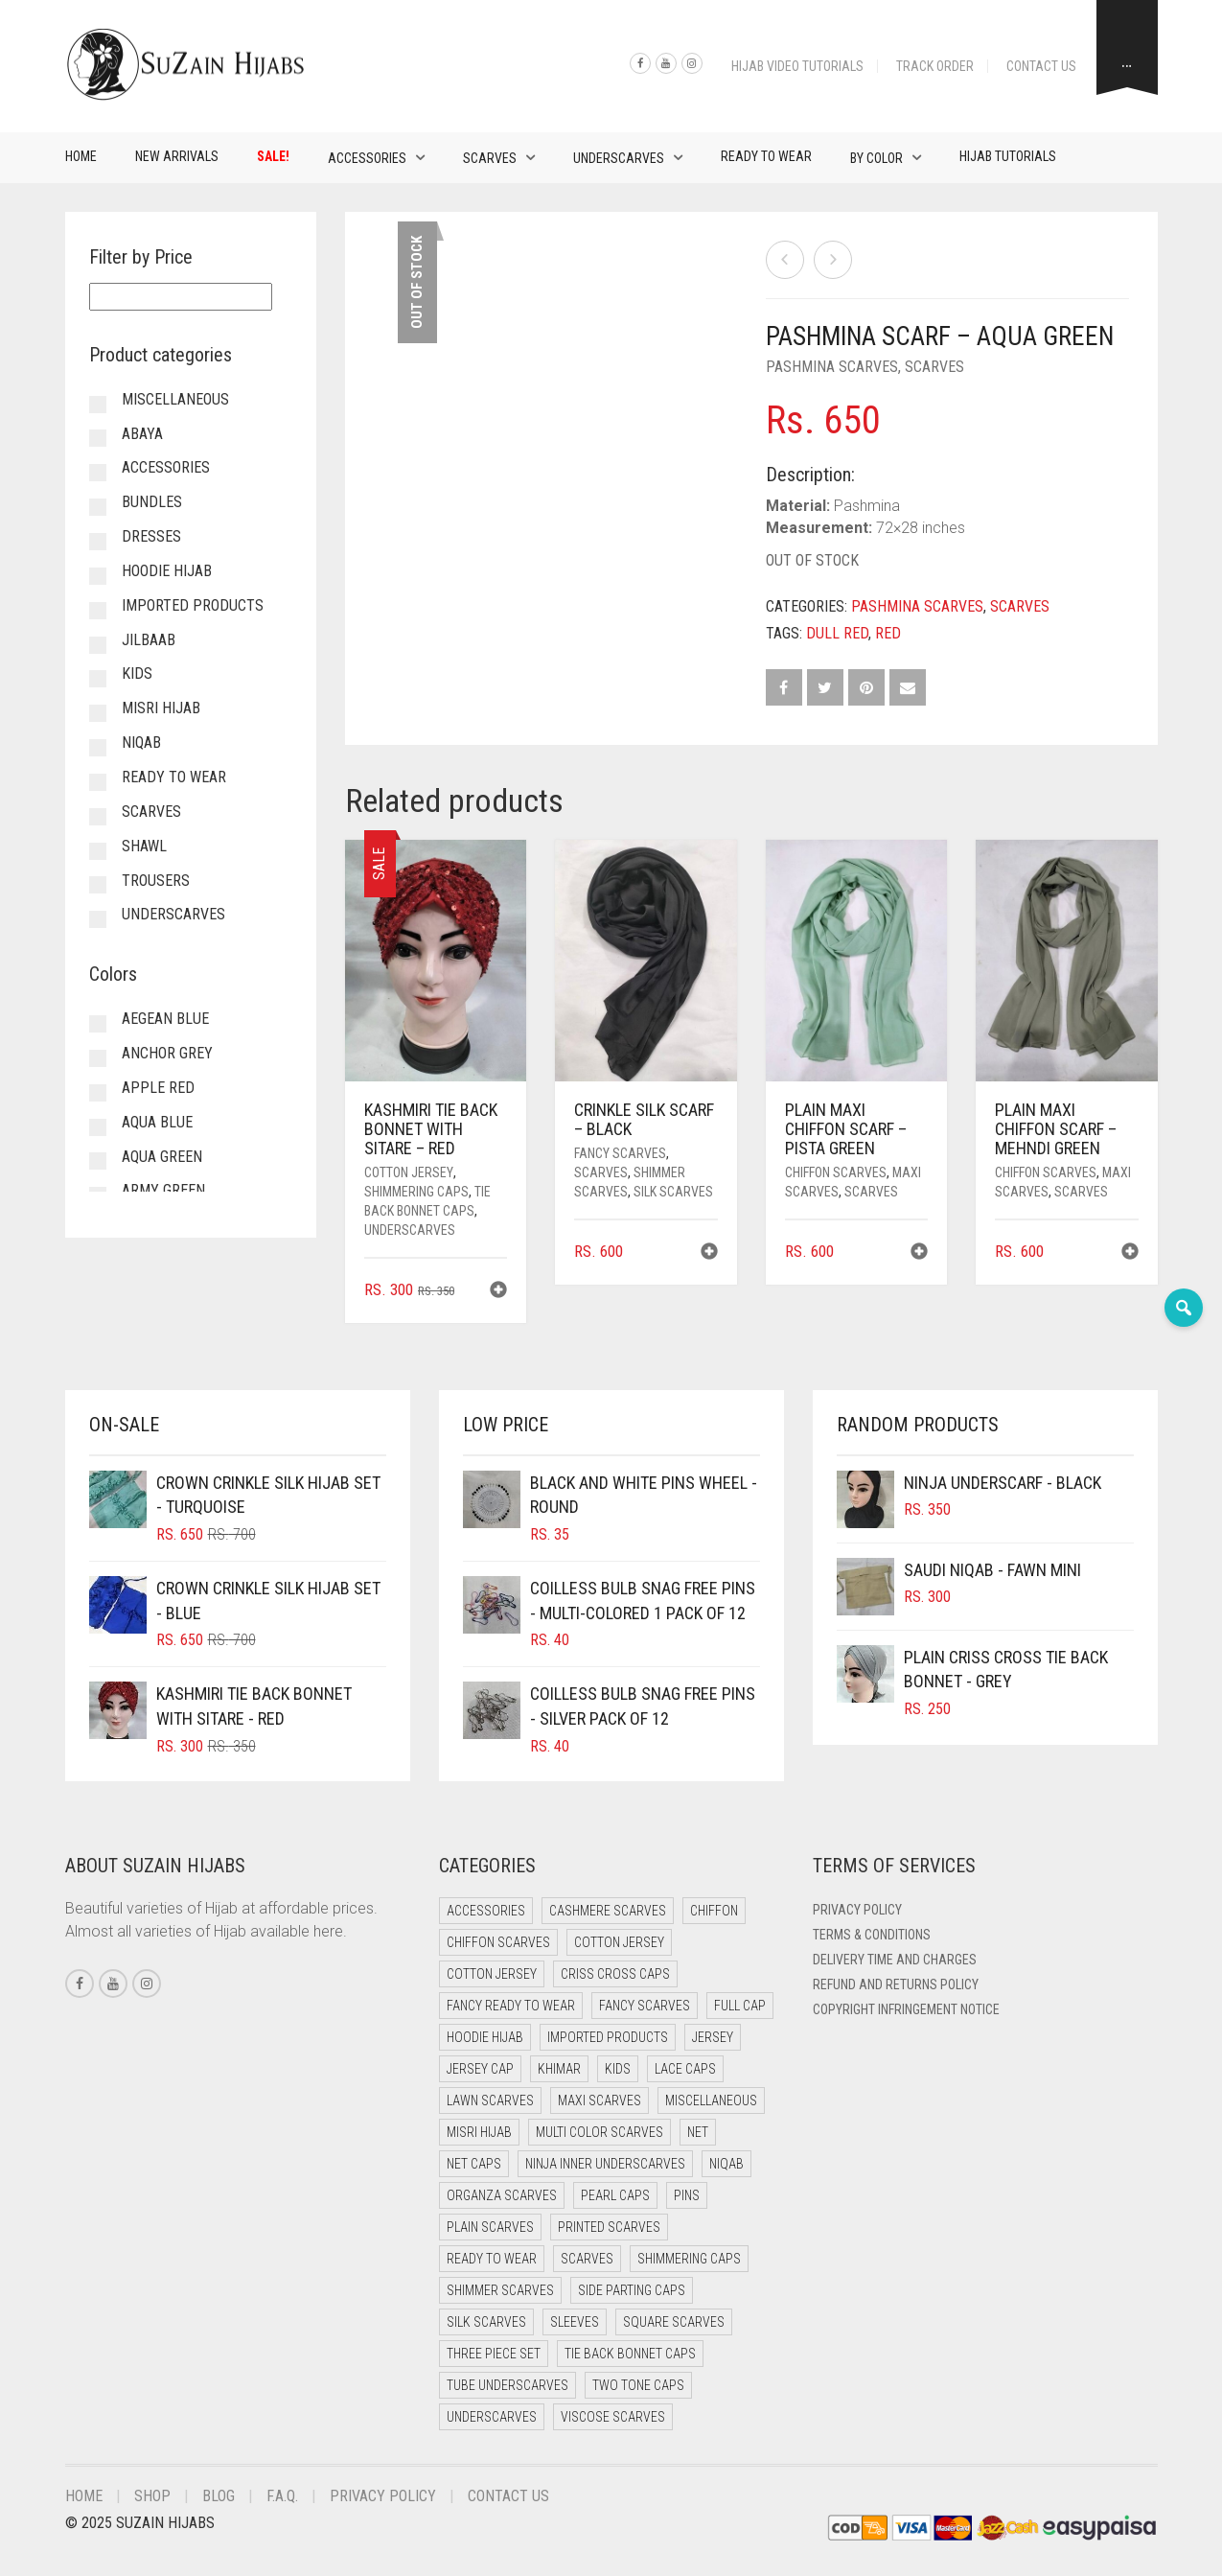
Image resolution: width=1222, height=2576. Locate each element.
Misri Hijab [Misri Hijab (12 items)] (479, 2132)
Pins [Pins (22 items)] (687, 2195)
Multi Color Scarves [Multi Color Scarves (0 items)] (599, 2132)
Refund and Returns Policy (896, 1984)
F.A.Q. (282, 2496)
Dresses (151, 536)
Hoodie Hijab (167, 571)
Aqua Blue (157, 1122)
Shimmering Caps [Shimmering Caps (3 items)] (689, 2258)
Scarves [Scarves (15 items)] (587, 2258)
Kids (137, 673)
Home (81, 156)
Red (888, 633)
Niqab (141, 742)
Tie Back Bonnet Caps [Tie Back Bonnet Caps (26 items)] (630, 2353)
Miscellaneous (175, 399)
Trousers (156, 880)
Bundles (152, 502)
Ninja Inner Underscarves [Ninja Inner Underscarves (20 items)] (605, 2163)
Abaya (142, 434)
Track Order (935, 66)
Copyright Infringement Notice (906, 2009)
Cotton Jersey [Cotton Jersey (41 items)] (619, 1942)
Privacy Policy (857, 1909)
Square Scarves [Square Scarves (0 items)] (674, 2322)
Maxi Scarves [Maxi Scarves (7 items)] (599, 2100)
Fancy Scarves (620, 1153)
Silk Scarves (673, 1191)
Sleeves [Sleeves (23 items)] (574, 2322)
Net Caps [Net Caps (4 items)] (474, 2163)
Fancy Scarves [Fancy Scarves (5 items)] (644, 2005)
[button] (498, 1292)
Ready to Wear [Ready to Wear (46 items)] (492, 2258)
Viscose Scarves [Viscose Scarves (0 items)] (613, 2417)
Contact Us (1041, 66)
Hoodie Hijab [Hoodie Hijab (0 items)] (485, 2037)
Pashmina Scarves (832, 367)
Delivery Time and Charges (895, 1959)
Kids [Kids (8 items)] (618, 2069)
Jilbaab (148, 640)
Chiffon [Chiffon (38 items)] (714, 1910)
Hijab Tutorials (1007, 156)
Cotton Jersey (408, 1172)
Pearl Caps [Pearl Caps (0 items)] (615, 2195)
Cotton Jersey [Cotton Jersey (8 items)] (492, 1974)
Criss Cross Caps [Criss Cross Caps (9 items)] (615, 1974)
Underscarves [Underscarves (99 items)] (492, 2417)
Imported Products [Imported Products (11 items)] (607, 2037)
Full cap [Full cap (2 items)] (740, 2005)
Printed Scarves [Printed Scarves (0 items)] (609, 2227)
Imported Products (193, 605)
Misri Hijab (161, 708)
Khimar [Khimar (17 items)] (559, 2069)
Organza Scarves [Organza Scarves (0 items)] (502, 2195)
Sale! (273, 156)
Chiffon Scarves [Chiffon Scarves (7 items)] (498, 1942)
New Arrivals (177, 156)
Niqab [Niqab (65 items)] (726, 2163)
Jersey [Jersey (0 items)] (712, 2037)
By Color (876, 158)
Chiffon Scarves (836, 1172)
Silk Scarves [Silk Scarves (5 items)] (486, 2322)
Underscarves (618, 158)
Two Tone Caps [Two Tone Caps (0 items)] (638, 2385)
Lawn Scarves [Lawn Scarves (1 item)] (490, 2100)
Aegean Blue (165, 1019)
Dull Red (837, 633)
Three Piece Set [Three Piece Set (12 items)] (494, 2353)
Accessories (367, 158)
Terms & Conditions (872, 1934)
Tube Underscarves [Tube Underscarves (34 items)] (507, 2385)
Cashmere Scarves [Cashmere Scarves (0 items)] (607, 1910)
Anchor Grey (167, 1053)
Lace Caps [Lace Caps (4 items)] (685, 2069)
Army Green (163, 1190)
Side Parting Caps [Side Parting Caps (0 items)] (631, 2290)
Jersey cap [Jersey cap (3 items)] (480, 2069)
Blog (218, 2496)
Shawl (144, 846)
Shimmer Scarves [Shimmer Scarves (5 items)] (500, 2290)
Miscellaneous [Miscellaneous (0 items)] (711, 2100)
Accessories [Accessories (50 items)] (486, 1910)
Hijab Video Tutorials (797, 66)
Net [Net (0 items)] (697, 2132)
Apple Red (158, 1088)
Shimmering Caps (416, 1191)
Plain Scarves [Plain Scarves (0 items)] (490, 2227)
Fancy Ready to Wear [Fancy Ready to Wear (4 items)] (511, 2005)
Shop (152, 2496)
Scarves (490, 158)
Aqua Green (162, 1157)
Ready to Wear (766, 156)
